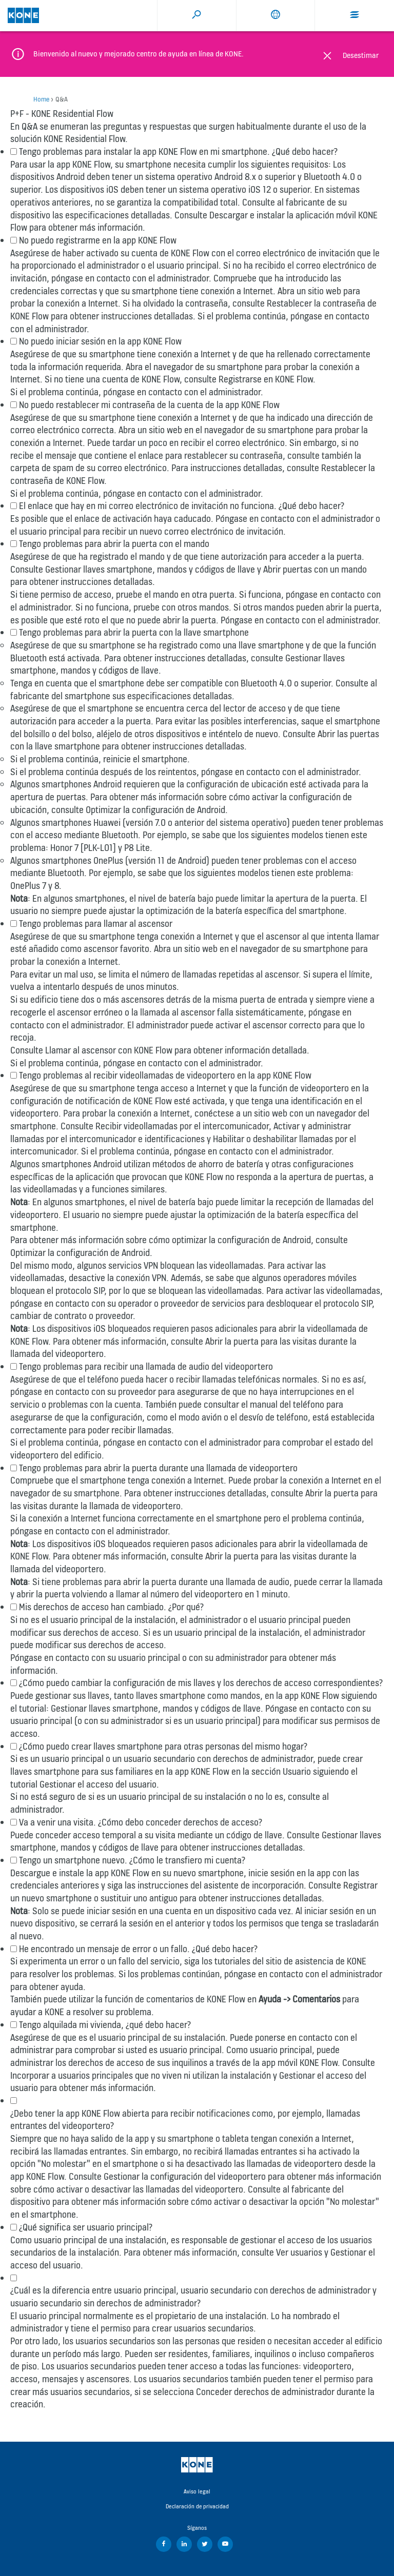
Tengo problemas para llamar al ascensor (95, 923)
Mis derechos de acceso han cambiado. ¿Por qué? (111, 1607)
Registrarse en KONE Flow (266, 379)
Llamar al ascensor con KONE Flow (108, 1050)
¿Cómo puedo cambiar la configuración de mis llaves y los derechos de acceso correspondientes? (201, 1683)
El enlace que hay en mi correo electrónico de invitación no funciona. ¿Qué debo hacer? (181, 506)
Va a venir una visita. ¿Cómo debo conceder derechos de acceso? (140, 1822)
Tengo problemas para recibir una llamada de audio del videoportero (146, 1366)
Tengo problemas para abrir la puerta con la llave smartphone (134, 632)
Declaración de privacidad (197, 2506)
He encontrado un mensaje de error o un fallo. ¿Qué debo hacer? (138, 1949)
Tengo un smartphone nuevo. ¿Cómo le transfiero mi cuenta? (132, 1860)
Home (41, 99)
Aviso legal (197, 2491)
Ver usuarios (299, 2252)
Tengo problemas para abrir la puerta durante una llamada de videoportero (158, 1468)
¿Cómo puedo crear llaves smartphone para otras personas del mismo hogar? (163, 1746)
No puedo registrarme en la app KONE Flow (97, 240)
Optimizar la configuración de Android (155, 810)
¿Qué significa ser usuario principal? (85, 2227)
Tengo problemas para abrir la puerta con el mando (114, 544)
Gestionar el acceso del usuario (98, 1784)
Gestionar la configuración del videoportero (185, 2176)
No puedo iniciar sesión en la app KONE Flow (100, 341)
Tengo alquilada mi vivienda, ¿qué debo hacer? (105, 2025)
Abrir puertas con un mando (315, 569)
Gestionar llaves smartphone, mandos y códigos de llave (150, 569)
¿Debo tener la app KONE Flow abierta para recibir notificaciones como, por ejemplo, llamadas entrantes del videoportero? (185, 2119)
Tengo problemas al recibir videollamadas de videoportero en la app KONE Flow (165, 1075)
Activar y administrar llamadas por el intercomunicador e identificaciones (180, 1132)
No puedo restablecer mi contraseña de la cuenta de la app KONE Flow (149, 405)
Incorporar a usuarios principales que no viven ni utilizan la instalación (140, 2075)
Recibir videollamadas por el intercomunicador (182, 1126)
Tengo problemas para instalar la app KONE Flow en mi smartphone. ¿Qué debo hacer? (178, 151)
